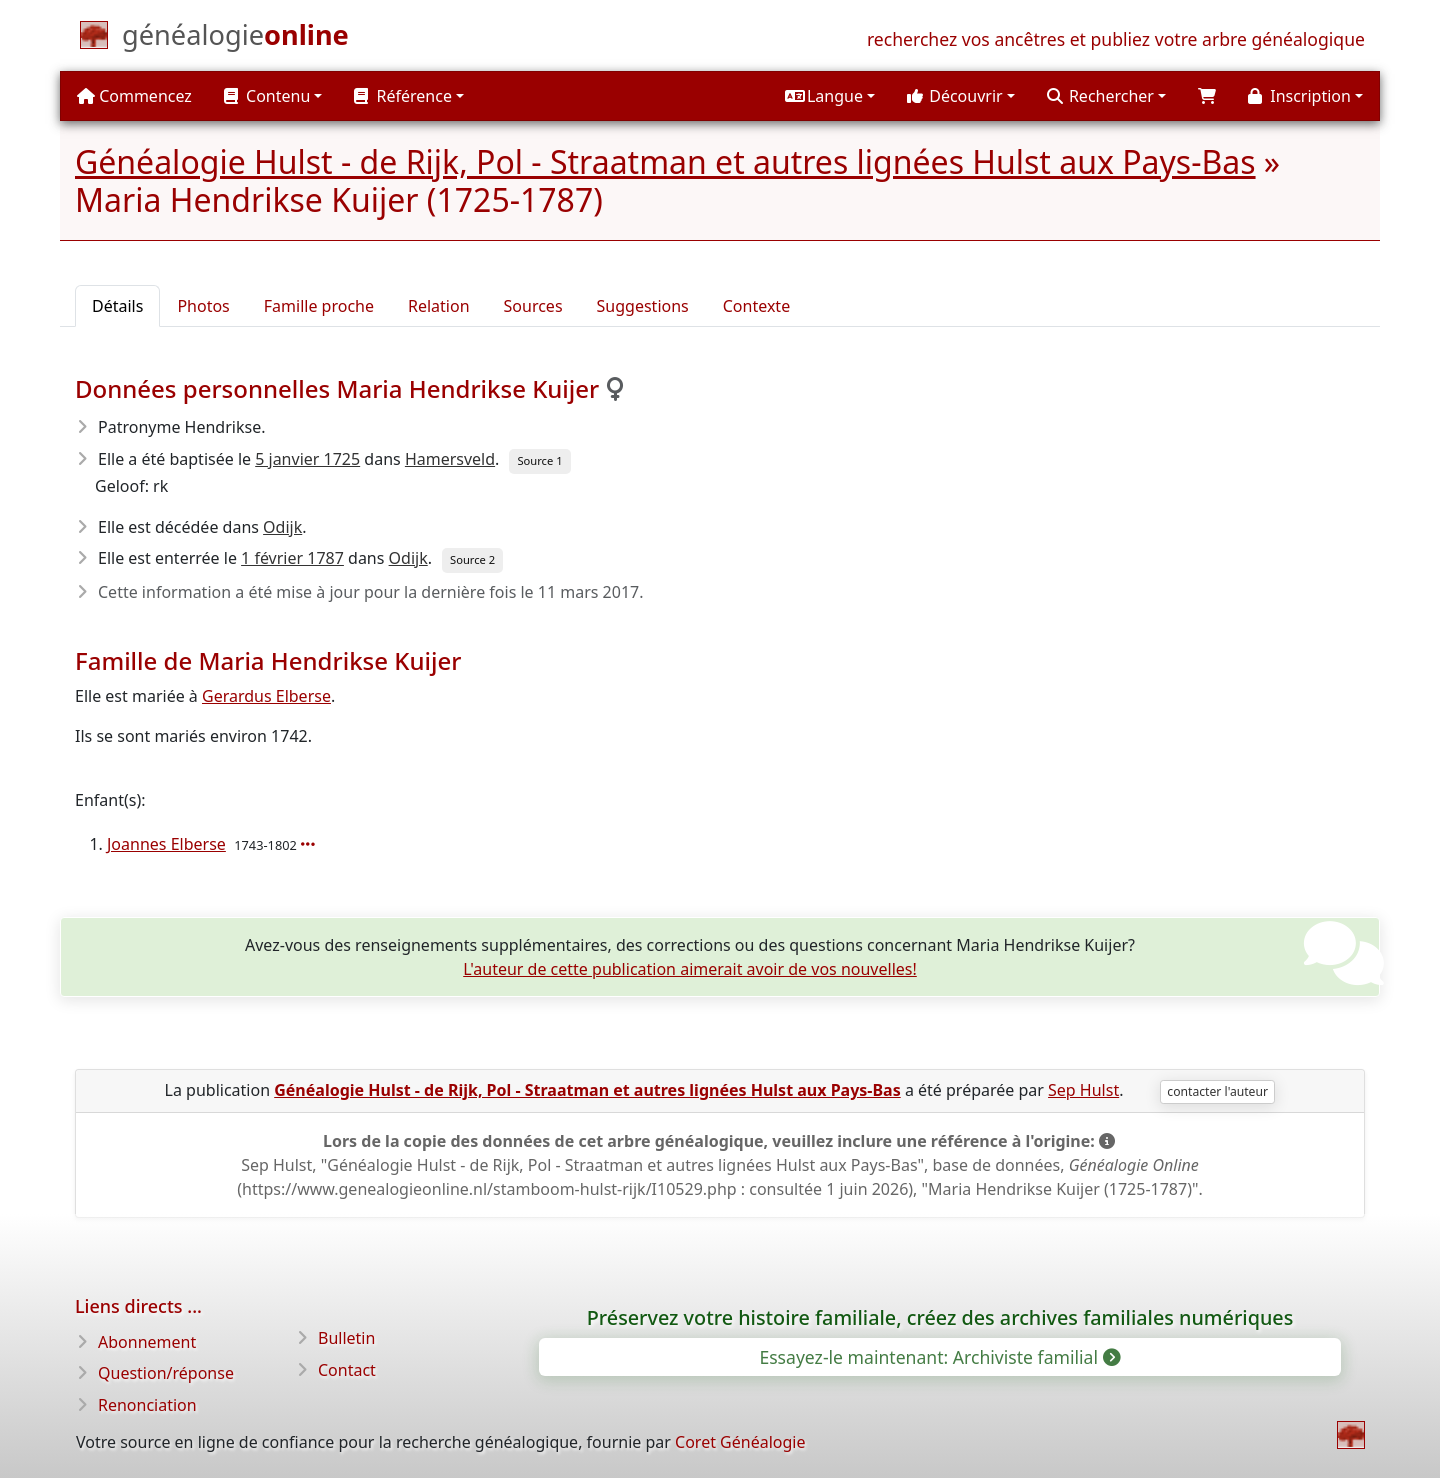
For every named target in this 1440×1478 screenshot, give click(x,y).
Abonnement (147, 1342)
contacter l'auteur (1217, 1091)
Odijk (282, 527)
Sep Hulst (1083, 1090)
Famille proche (319, 306)
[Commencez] (235, 39)
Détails (117, 306)
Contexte (756, 306)
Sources (533, 306)
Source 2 (472, 559)
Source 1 (539, 460)
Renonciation (147, 1405)
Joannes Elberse (166, 844)
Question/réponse (166, 1373)
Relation (439, 306)
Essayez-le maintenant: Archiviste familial (938, 1357)
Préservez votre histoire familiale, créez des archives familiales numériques (940, 1317)
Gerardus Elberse (266, 696)
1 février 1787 (292, 558)
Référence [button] (403, 96)
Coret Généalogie (740, 1442)
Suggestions (643, 306)
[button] (830, 96)
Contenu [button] (267, 96)
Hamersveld (450, 459)
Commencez (134, 96)
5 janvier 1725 (307, 459)
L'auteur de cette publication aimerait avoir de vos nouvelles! (690, 969)
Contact (347, 1370)
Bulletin (346, 1338)
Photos (203, 306)
